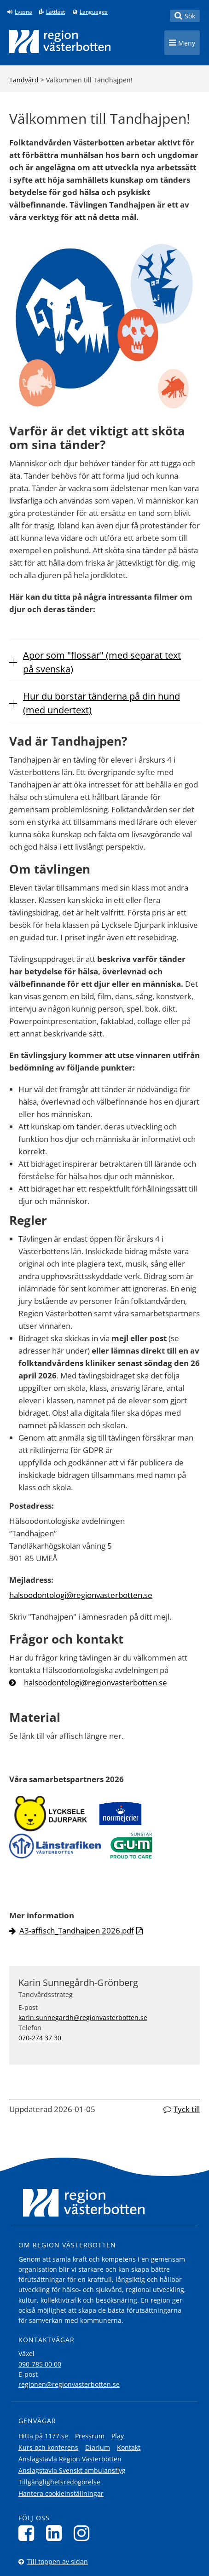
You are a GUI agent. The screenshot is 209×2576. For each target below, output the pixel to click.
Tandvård (24, 79)
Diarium (97, 2447)
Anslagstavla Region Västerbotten (70, 2458)
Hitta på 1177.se (43, 2435)
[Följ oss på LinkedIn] (56, 2533)
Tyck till (187, 2109)
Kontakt (128, 2447)
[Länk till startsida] (59, 41)
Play (117, 2435)
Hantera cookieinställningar (61, 2493)
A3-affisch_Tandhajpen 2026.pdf (76, 1930)
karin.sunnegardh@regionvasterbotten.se (82, 2017)
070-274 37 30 (39, 2037)
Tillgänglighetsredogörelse (59, 2482)
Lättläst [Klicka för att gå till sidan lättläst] (55, 12)
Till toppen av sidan (57, 2561)
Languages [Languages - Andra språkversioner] (94, 12)
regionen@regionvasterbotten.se (69, 2384)
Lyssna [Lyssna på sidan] (23, 12)
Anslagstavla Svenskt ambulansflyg (72, 2470)
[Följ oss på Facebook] (28, 2533)
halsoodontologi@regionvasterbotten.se (80, 1595)
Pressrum (89, 2435)
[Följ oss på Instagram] (84, 2533)
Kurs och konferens (48, 2447)
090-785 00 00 (39, 2364)
